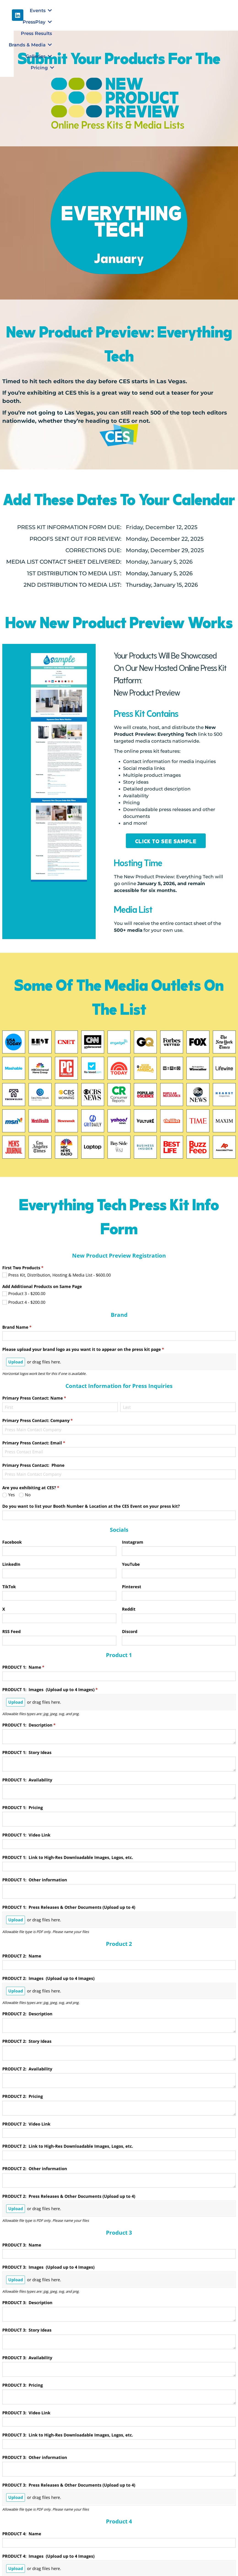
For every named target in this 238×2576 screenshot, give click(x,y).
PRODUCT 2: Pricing (22, 2096)
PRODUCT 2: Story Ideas (26, 2041)
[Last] (178, 1407)
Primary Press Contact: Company (46, 1420)
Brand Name (25, 1327)
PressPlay (82, 10)
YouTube (131, 1564)
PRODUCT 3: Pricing (22, 2385)
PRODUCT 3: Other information (34, 2457)
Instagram (132, 1542)
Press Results (81, 22)
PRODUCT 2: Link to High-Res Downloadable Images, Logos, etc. (67, 2146)
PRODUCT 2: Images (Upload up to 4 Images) (48, 1978)
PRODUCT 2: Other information (34, 2168)
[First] (60, 1407)
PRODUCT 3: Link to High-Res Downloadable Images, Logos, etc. (67, 2435)
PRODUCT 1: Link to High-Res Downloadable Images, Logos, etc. (67, 1857)
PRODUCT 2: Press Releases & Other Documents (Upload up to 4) (68, 2196)
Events (52, 10)
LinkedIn (11, 1564)
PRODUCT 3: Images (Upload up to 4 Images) (48, 2267)
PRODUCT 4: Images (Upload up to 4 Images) (48, 2556)
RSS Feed (11, 1631)
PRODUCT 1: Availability (27, 1780)
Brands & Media (75, 33)
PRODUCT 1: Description (37, 1725)
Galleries (57, 45)
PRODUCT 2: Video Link (26, 2124)
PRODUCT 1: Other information (34, 1879)
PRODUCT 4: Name (21, 2533)
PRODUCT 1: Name (32, 1667)
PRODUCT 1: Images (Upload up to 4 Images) (58, 1689)
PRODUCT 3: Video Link (26, 2412)
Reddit (128, 1609)
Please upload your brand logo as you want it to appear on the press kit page (91, 1349)
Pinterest (131, 1586)
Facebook (12, 1542)
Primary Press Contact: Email (42, 1443)
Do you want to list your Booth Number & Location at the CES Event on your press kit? (91, 1506)
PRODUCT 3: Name (21, 2245)
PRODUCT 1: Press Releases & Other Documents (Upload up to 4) (68, 1907)
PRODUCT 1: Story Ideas (26, 1752)
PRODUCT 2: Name (21, 1956)
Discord (129, 1631)
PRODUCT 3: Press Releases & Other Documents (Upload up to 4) (68, 2485)
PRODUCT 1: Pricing (22, 1807)
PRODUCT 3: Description (27, 2302)
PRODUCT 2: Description (27, 2013)
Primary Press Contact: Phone (33, 1465)
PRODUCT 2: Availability (27, 2069)
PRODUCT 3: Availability (27, 2357)
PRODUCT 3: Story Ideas (26, 2330)
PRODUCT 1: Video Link (26, 1835)
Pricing (87, 45)
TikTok (9, 1586)
